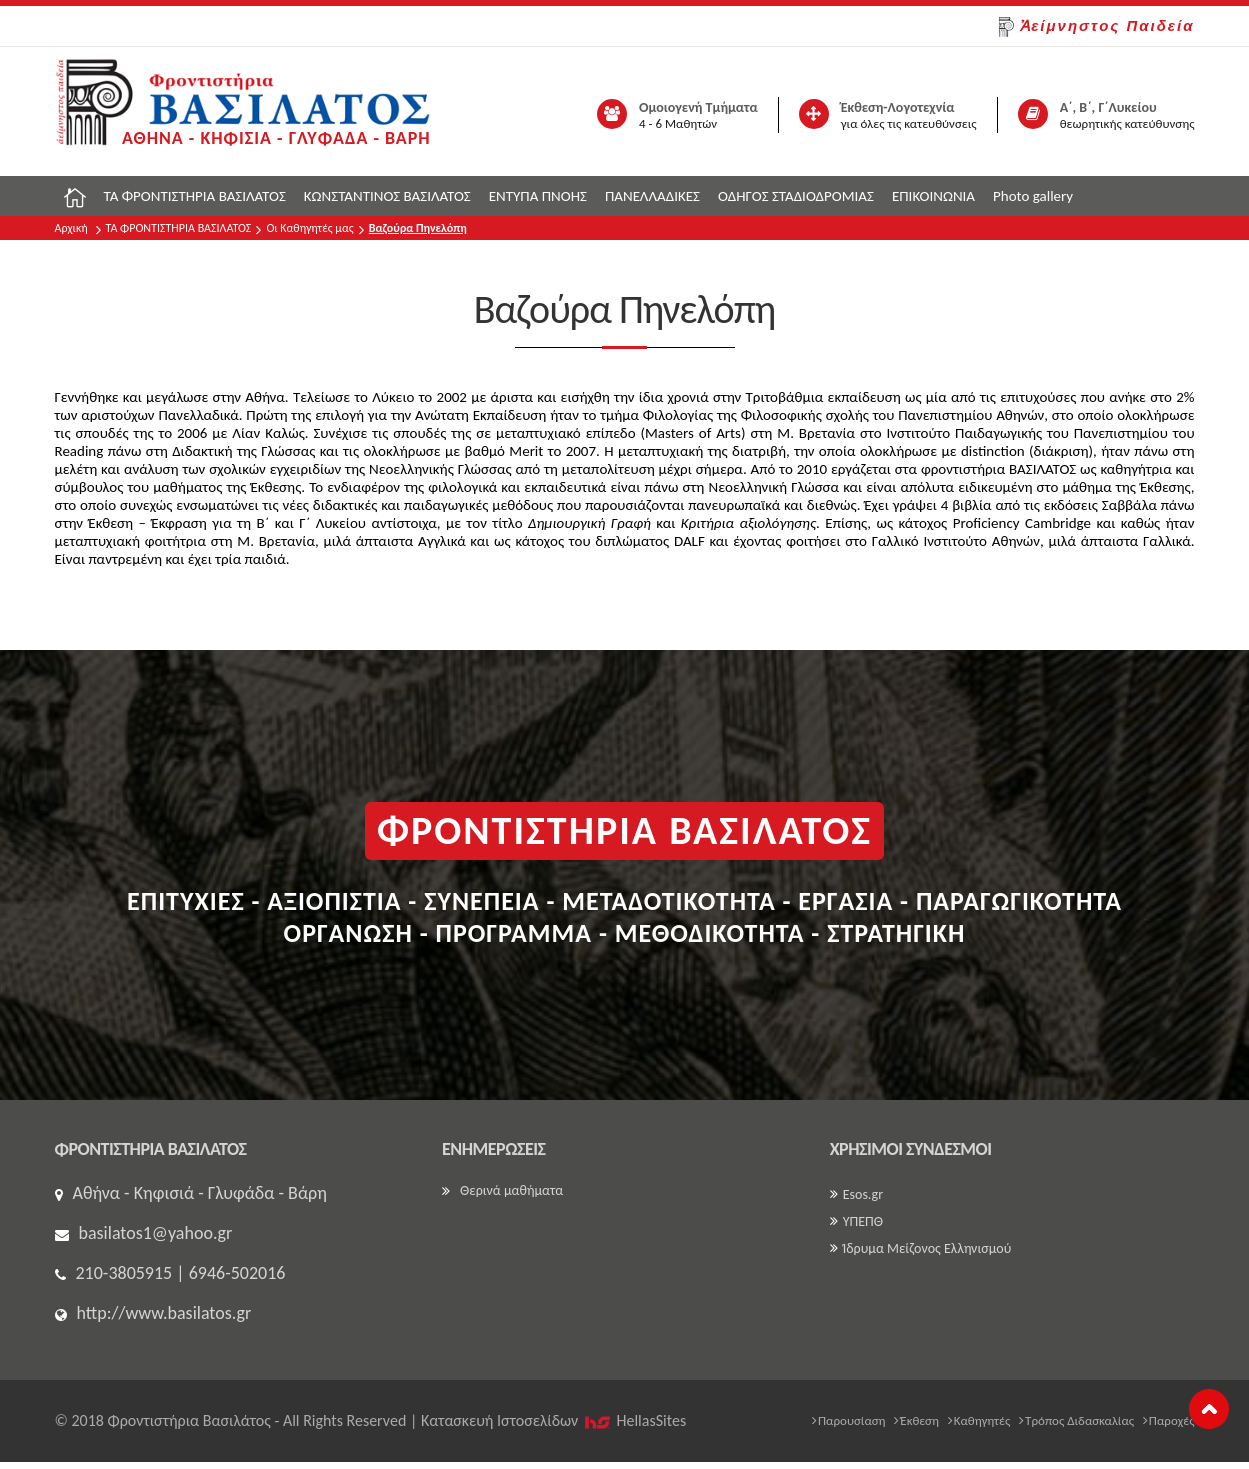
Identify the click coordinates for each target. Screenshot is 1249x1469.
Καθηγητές (979, 1420)
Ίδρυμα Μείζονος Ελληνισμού (921, 1248)
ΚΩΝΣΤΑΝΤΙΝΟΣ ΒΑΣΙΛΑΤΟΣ (387, 196)
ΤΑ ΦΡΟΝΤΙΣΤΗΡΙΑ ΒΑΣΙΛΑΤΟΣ (195, 196)
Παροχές (1169, 1420)
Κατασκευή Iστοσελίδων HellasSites (553, 1420)
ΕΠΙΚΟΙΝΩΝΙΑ (933, 196)
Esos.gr (856, 1194)
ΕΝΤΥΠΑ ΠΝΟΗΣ (538, 196)
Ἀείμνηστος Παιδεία (1096, 27)
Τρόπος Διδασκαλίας (1076, 1420)
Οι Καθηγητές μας (309, 228)
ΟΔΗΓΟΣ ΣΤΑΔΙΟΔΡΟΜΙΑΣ (796, 196)
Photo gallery (1033, 196)
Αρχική (71, 228)
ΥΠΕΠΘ (856, 1221)
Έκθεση (916, 1420)
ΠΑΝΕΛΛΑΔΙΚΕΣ (652, 196)
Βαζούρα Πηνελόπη (418, 228)
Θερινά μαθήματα (502, 1190)
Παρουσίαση (849, 1420)
